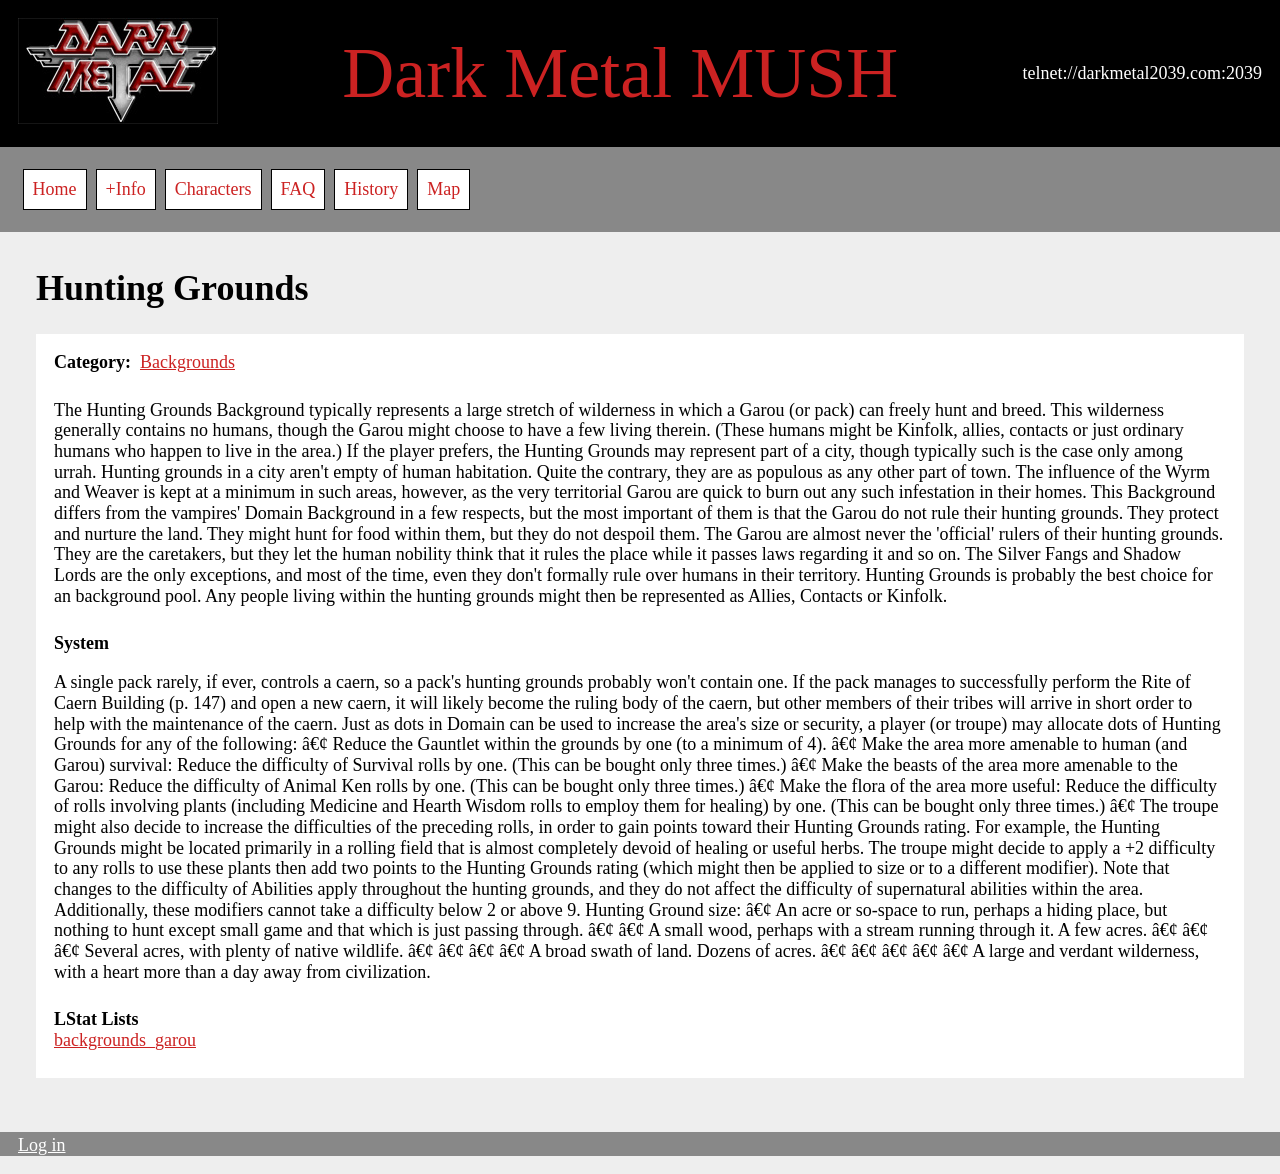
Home (55, 189)
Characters (213, 189)
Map (443, 189)
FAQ (298, 189)
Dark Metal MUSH (620, 73)
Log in (42, 1145)
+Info (126, 189)
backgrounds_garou (125, 1040)
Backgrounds (187, 362)
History (371, 189)
